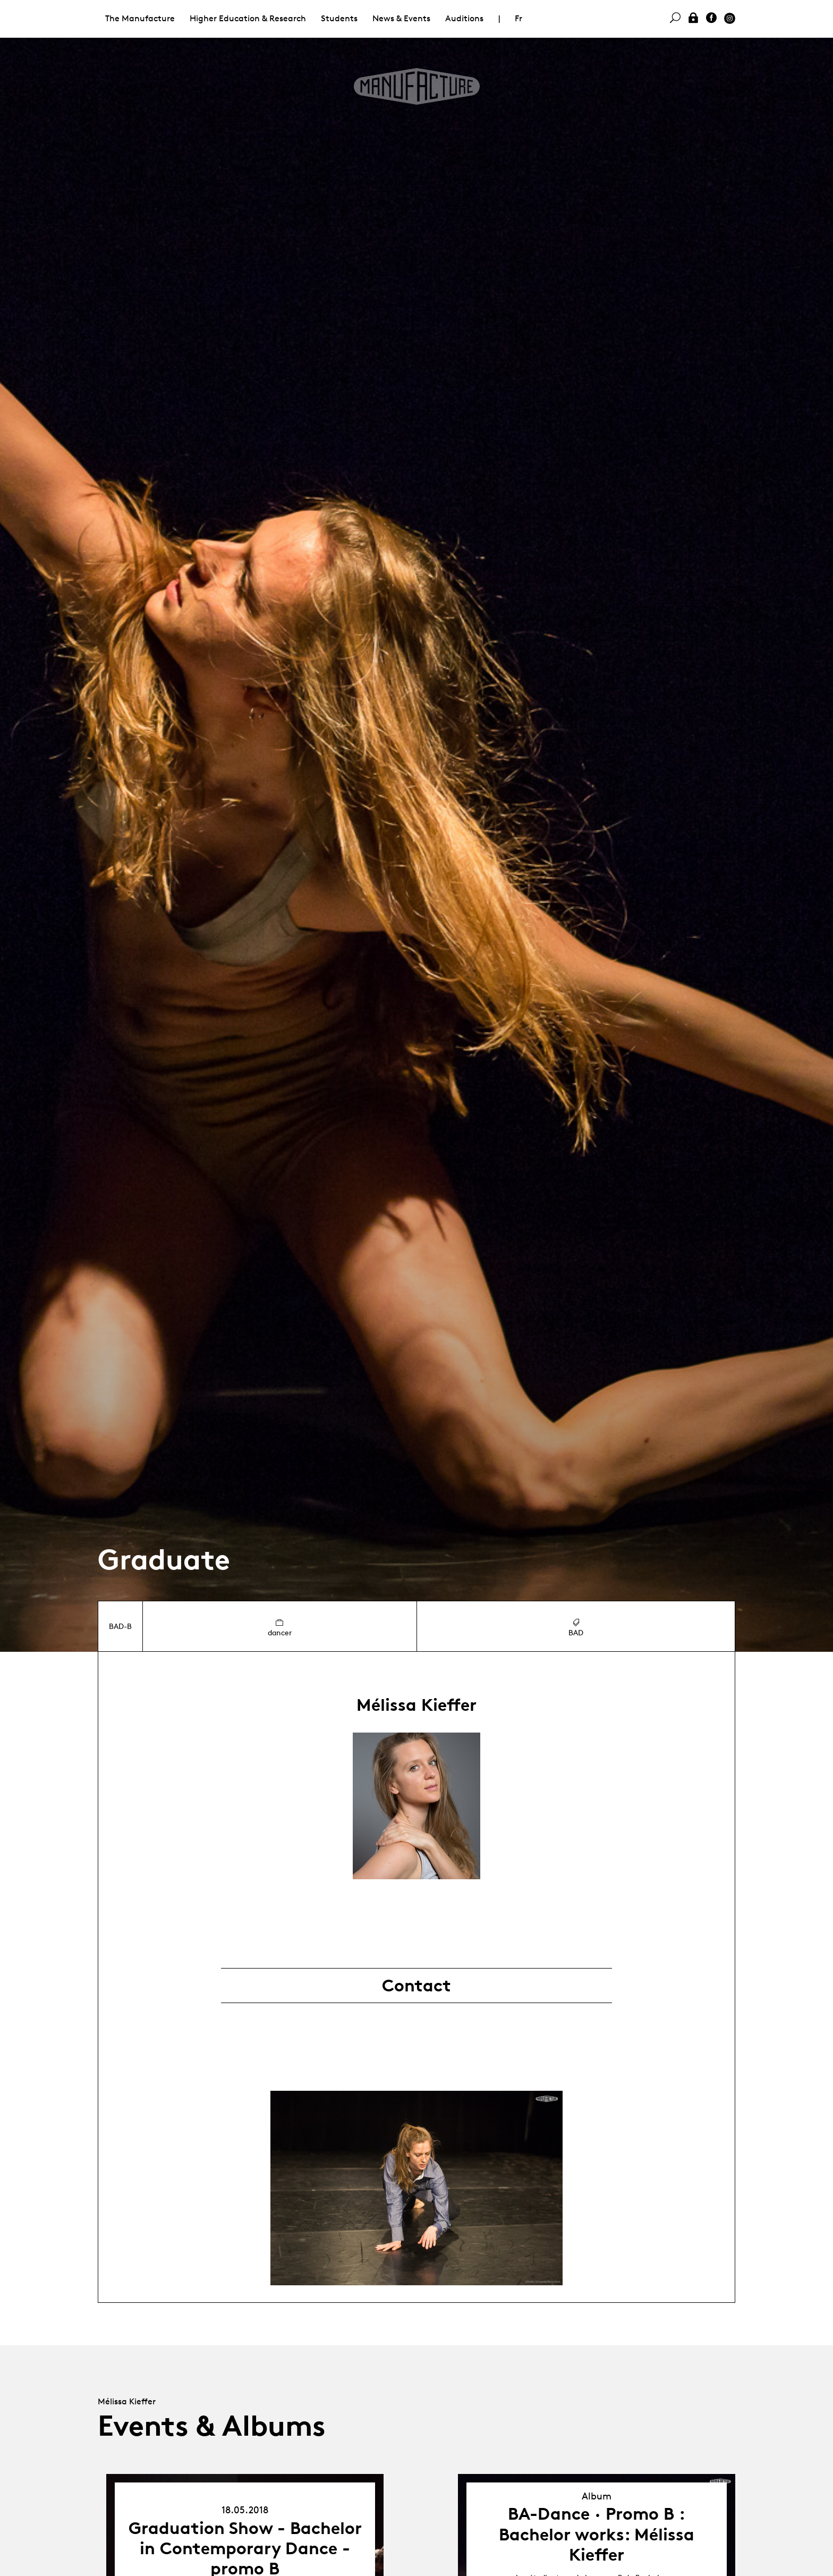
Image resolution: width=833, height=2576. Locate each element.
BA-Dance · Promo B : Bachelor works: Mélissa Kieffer (596, 2534)
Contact (416, 1985)
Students (339, 18)
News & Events (401, 18)
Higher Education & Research (248, 18)
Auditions (464, 18)
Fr (518, 18)
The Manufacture (140, 18)
